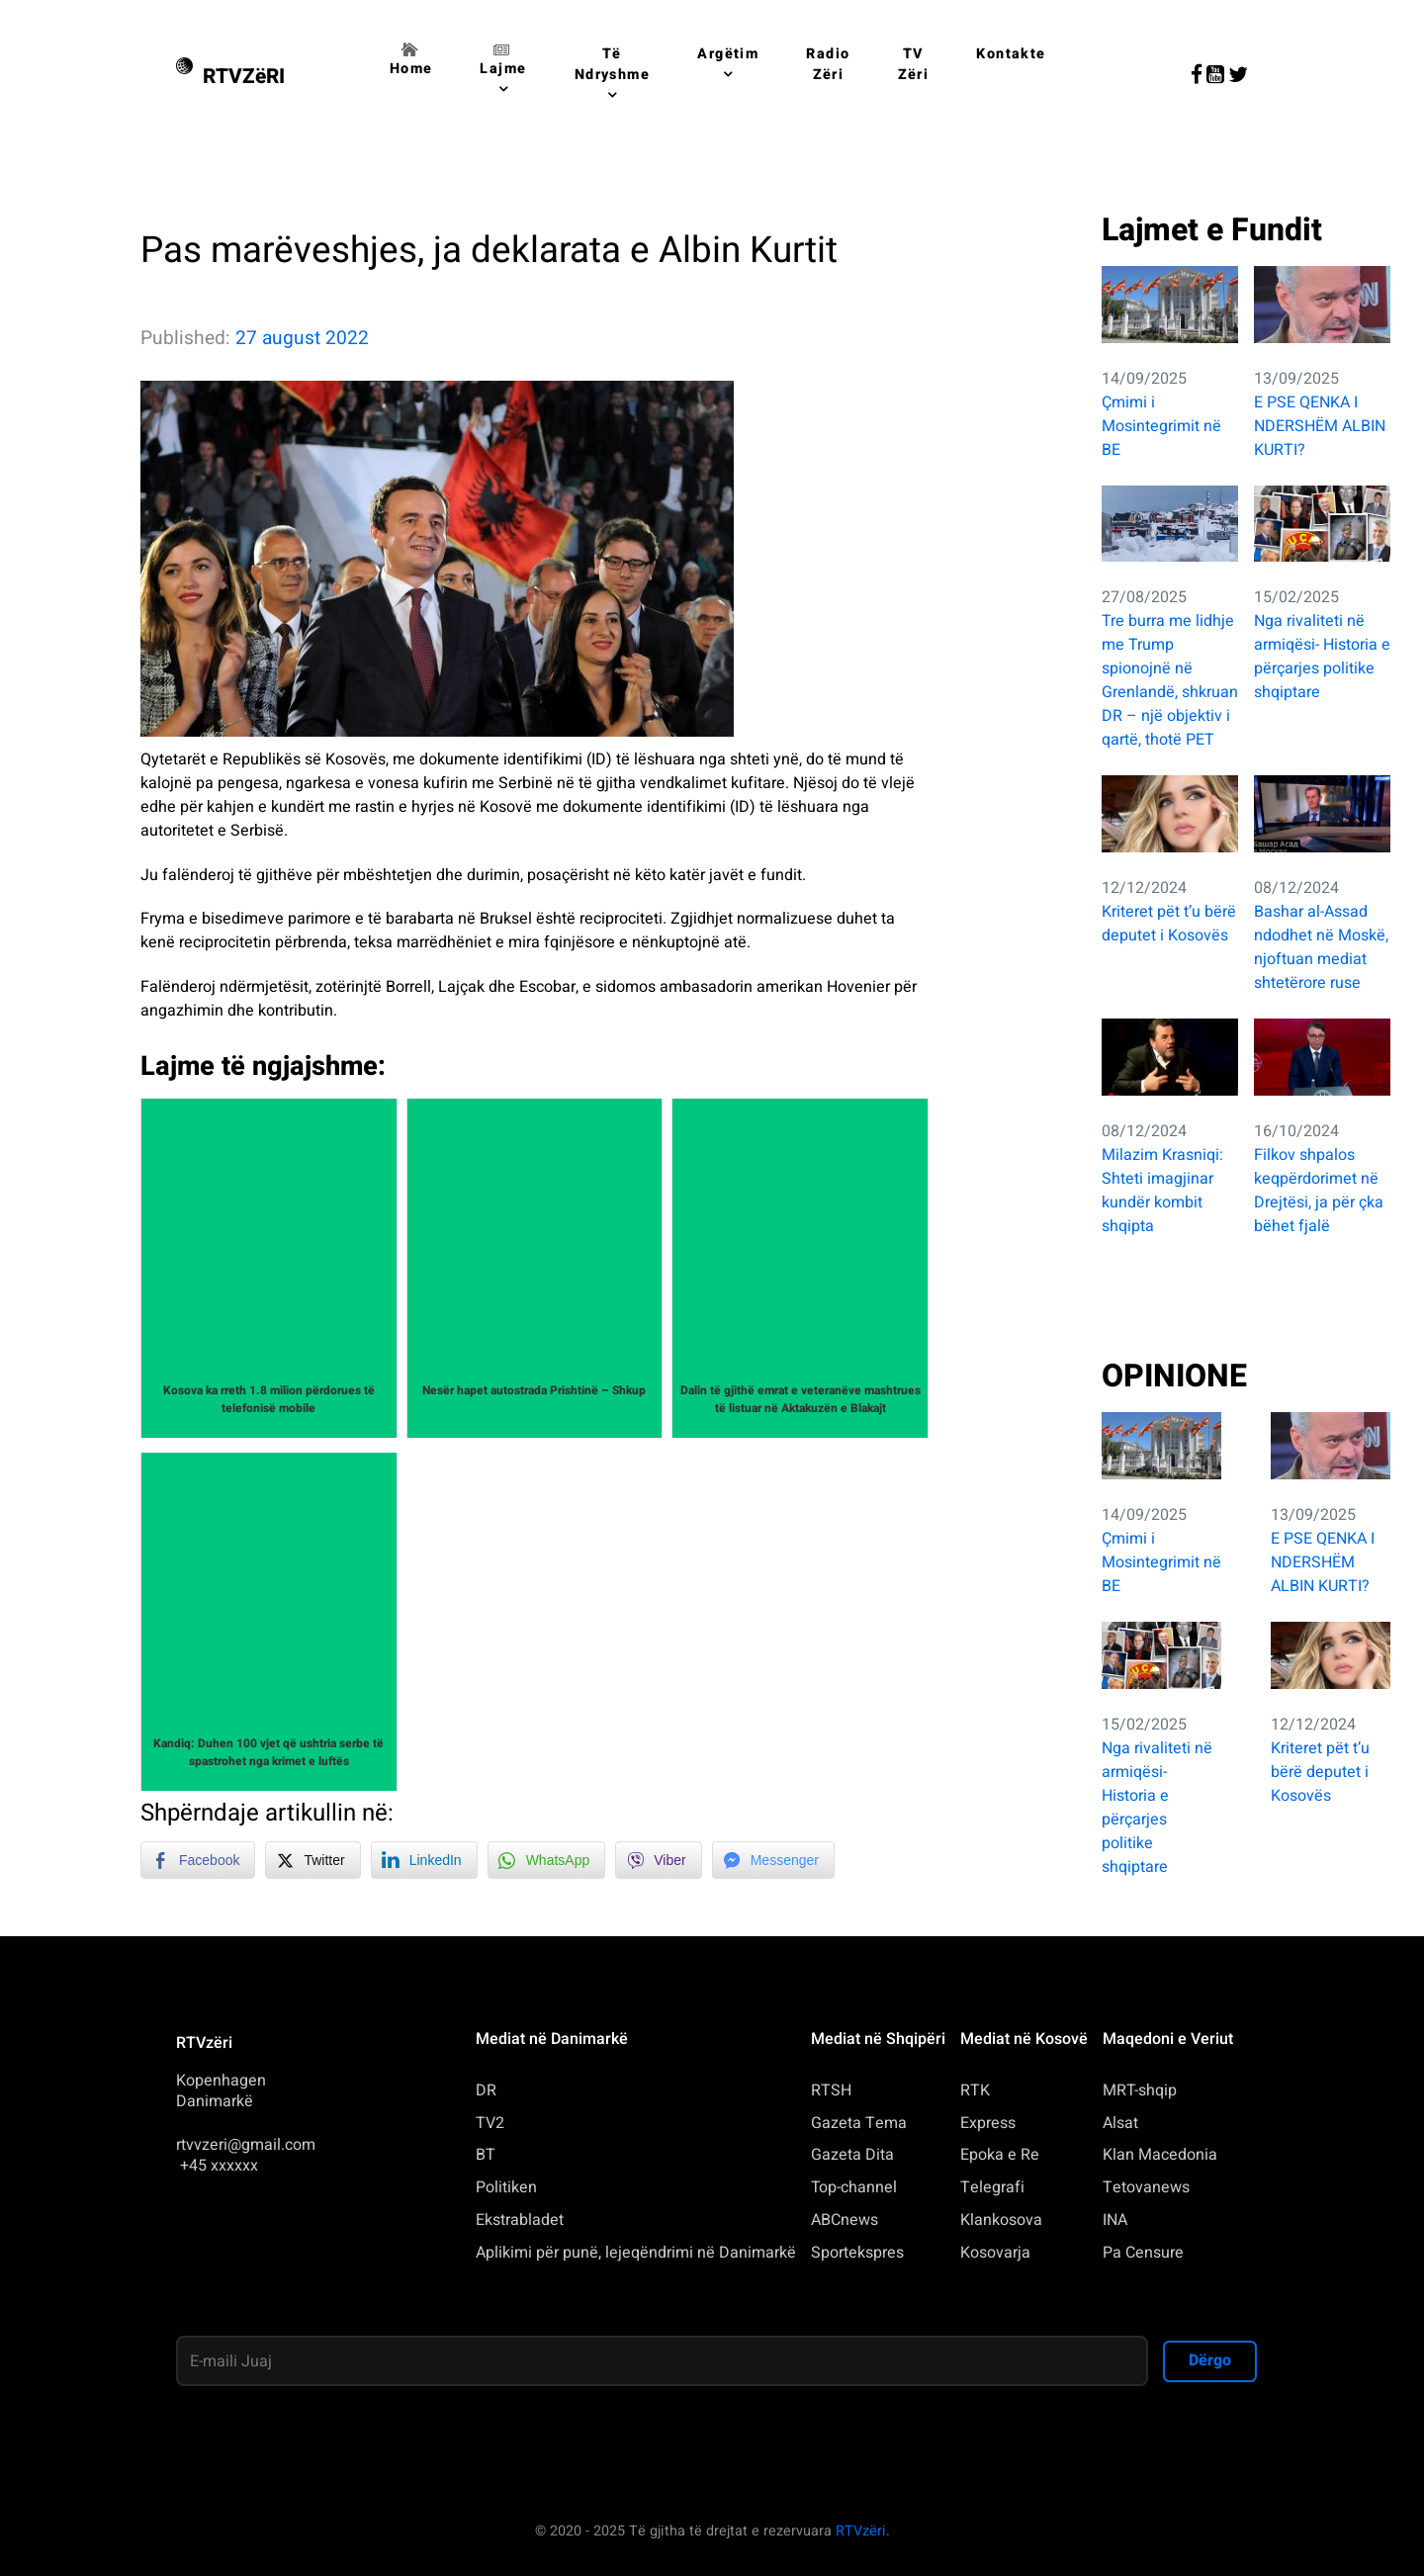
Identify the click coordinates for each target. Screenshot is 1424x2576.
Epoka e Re (999, 2155)
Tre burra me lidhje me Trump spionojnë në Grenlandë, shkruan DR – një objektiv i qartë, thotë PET (1170, 680)
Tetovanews (1146, 2187)
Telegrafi (992, 2187)
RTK (975, 2090)
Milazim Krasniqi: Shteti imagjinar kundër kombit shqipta (1162, 1190)
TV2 (490, 2123)
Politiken (506, 2187)
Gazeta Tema (859, 2123)
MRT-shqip (1140, 2090)
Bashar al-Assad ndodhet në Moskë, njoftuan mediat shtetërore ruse (1321, 947)
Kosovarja (995, 2253)
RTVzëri (861, 2531)
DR (486, 2090)
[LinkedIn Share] (424, 1860)
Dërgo (1210, 2360)
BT (485, 2155)
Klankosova (1001, 2220)
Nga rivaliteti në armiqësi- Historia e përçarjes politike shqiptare (1322, 656)
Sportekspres (857, 2253)
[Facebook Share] (197, 1860)
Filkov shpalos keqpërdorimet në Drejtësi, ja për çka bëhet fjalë (1318, 1190)
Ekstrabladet (520, 2220)
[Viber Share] (658, 1860)
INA (1115, 2220)
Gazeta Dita (852, 2155)
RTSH (831, 2090)
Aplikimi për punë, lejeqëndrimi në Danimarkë (636, 2253)
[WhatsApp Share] (547, 1860)
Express (988, 2123)
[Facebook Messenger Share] (773, 1860)
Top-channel (854, 2187)
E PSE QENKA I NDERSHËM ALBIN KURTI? (1319, 426)
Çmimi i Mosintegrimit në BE (1161, 426)
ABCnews (844, 2220)
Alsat (1120, 2123)
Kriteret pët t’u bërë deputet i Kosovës (1169, 923)
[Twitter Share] (312, 1860)
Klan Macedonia (1160, 2155)
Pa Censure (1143, 2253)
